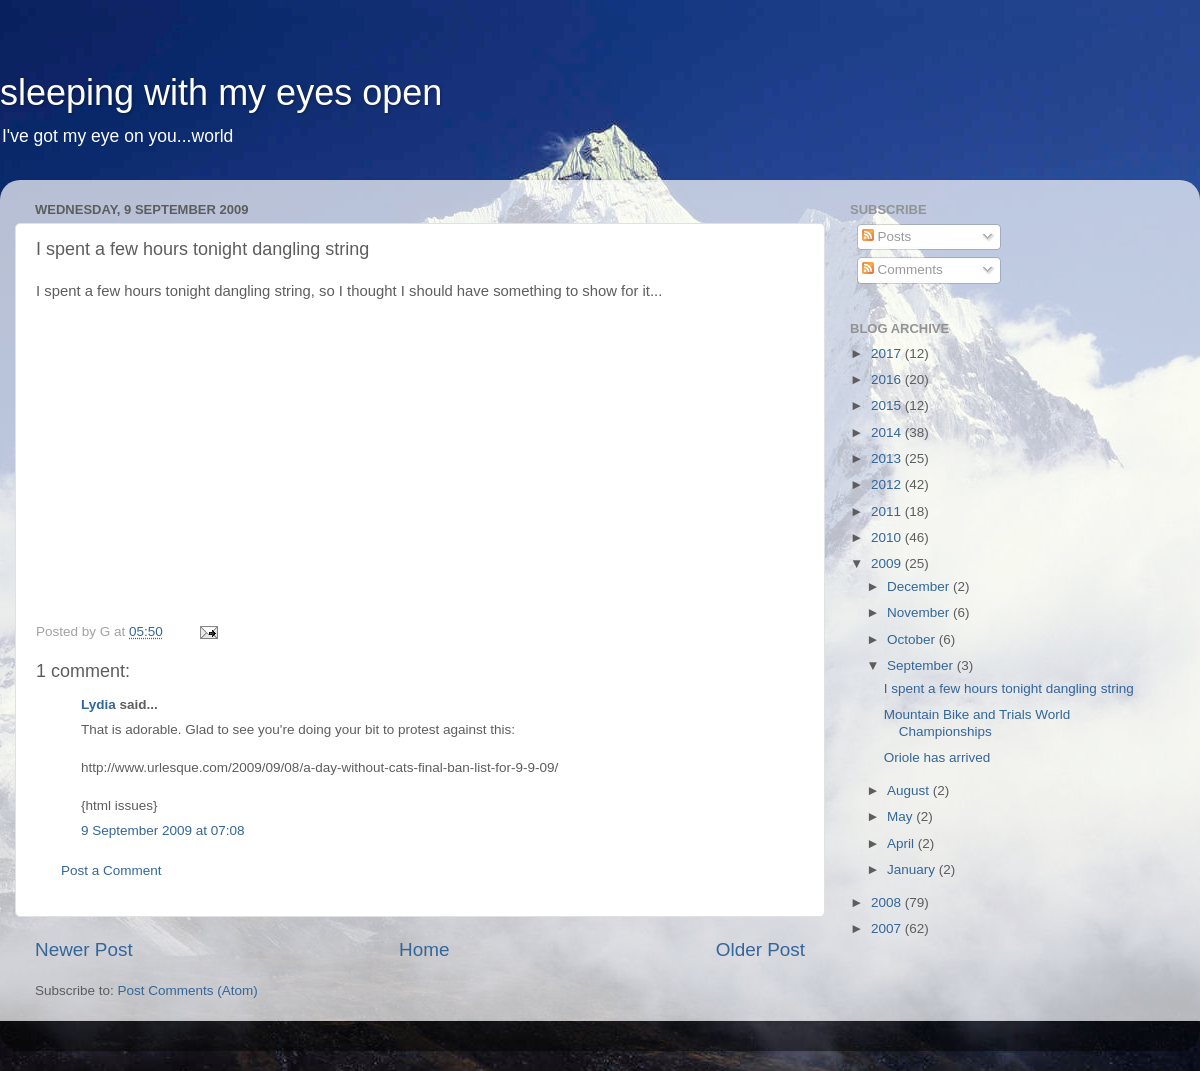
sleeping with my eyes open (221, 92)
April (902, 843)
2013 (888, 458)
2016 (888, 379)
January (913, 869)
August (910, 790)
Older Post (760, 949)
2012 (888, 484)
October (913, 639)
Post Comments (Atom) (188, 990)
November (920, 612)
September (922, 665)
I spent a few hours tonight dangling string (1009, 688)
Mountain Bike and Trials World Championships (977, 722)
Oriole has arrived (937, 757)
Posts (887, 236)
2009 (888, 563)
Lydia (98, 704)
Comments (902, 269)
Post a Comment (111, 870)
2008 (888, 902)
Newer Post (84, 949)
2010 (888, 537)
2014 (888, 432)
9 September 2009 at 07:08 (163, 830)
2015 (888, 405)
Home (424, 949)
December (920, 586)
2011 (888, 511)
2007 (888, 928)
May (901, 816)
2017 (888, 353)
